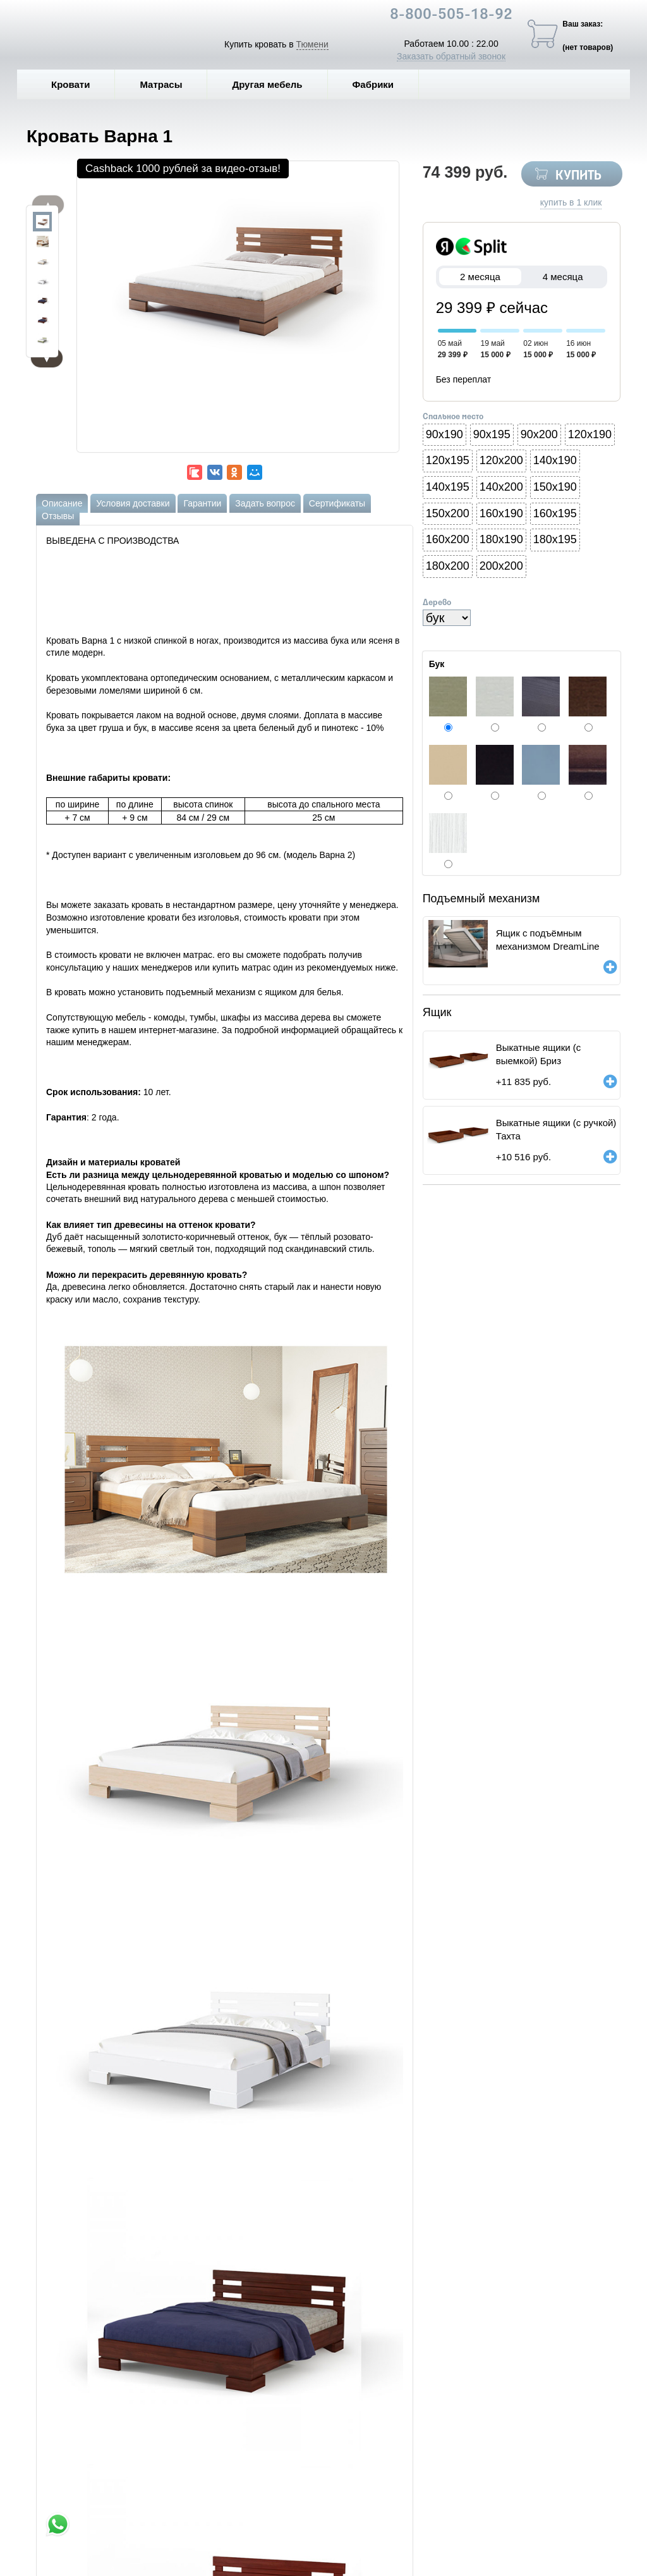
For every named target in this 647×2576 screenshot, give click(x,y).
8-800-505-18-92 (451, 15)
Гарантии (202, 503)
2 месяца (480, 276)
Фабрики (383, 84)
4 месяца (562, 276)
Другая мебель (276, 84)
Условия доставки (132, 503)
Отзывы (58, 516)
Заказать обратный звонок (451, 56)
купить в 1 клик (571, 202)
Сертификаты (337, 503)
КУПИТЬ (578, 176)
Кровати (79, 84)
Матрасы (161, 84)
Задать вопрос (265, 503)
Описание (62, 503)
